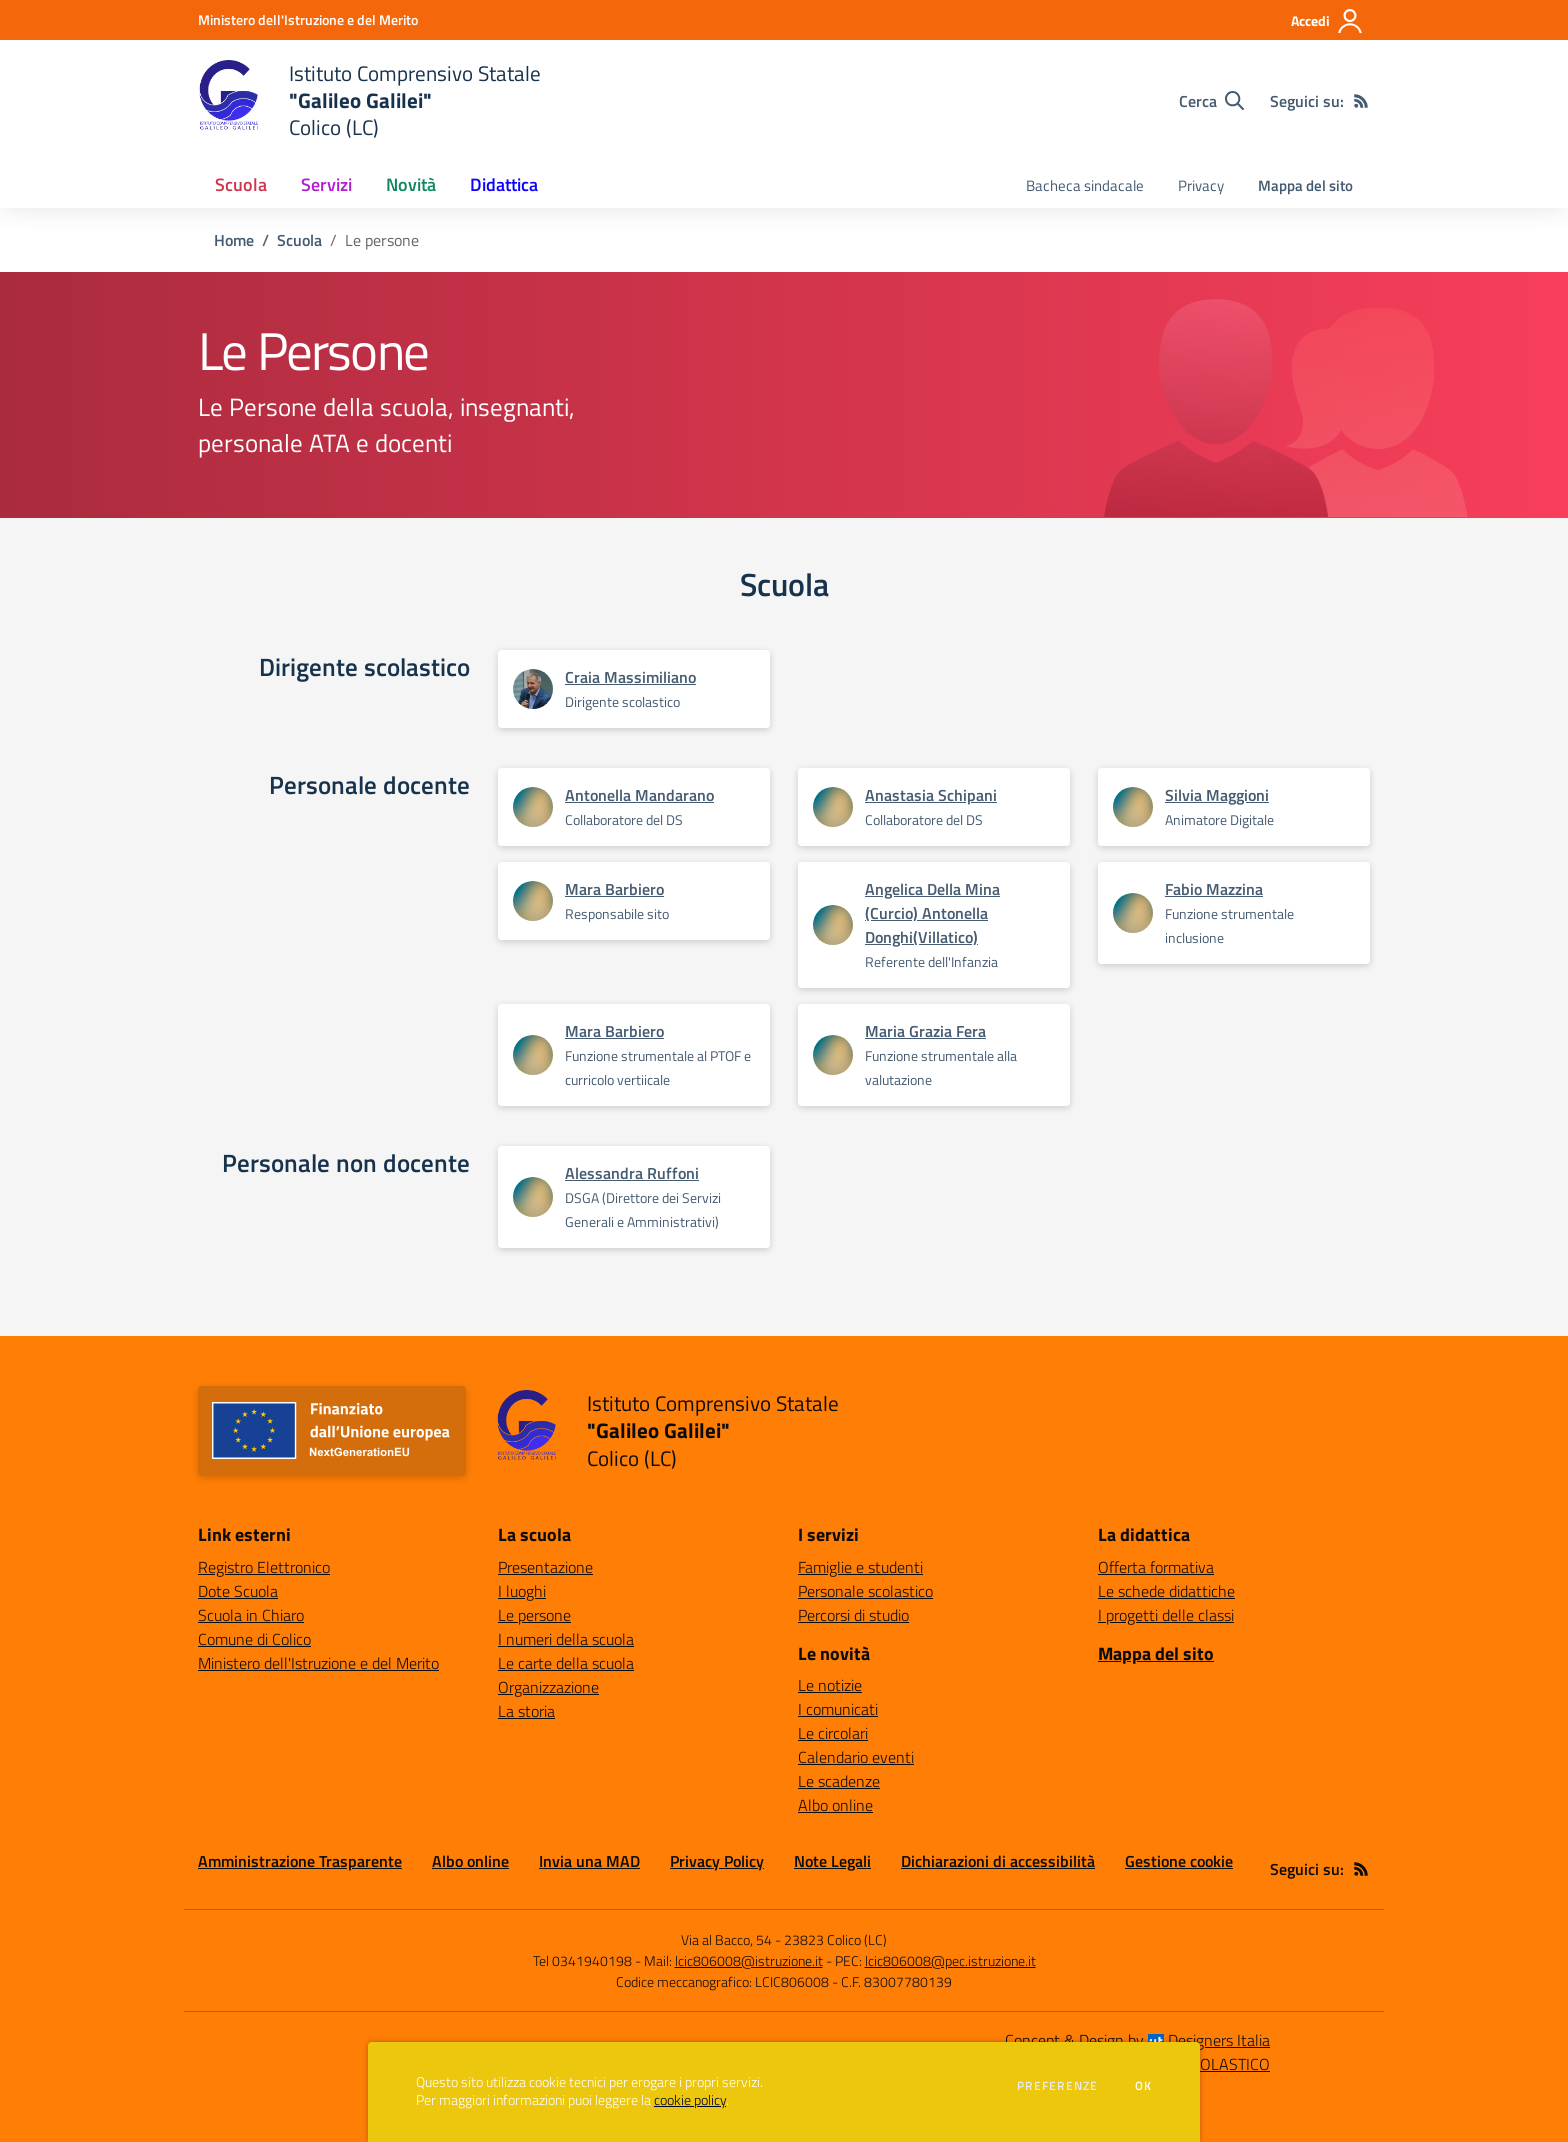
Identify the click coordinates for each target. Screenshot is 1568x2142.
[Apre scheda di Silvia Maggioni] (1133, 807)
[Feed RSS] (1361, 101)
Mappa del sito (1305, 185)
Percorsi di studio (853, 1615)
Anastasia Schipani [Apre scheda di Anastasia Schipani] (931, 795)
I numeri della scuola (566, 1639)
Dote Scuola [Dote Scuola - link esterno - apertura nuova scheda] (238, 1591)
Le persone (534, 1615)
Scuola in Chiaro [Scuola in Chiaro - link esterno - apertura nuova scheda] (251, 1615)
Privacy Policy (717, 1861)
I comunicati (838, 1709)
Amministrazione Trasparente (300, 1861)
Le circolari (833, 1733)
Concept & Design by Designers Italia (1137, 2040)
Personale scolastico (865, 1591)
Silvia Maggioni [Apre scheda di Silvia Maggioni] (1217, 795)
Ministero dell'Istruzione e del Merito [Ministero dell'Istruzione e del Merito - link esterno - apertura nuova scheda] (318, 1663)
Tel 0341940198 (582, 1960)
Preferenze (1057, 2086)
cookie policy (690, 2100)
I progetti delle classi (1166, 1615)
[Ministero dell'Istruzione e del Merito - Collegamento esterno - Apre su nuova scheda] (308, 19)
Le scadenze (839, 1781)
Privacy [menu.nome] (1201, 185)
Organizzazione (548, 1687)
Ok (1144, 2086)
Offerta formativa (1156, 1567)
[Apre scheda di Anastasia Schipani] (833, 807)
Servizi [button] (326, 184)
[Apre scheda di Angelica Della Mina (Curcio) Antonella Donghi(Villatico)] (833, 925)
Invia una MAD (589, 1861)
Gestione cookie (1179, 1861)
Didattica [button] (504, 184)
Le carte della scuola (566, 1663)
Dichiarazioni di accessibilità (998, 1861)
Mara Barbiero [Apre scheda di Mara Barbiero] (614, 889)
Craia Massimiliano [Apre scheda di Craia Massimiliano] (630, 677)
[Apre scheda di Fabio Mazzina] (1133, 913)
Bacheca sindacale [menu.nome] (1085, 185)
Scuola (299, 240)
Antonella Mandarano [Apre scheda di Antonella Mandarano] (639, 795)
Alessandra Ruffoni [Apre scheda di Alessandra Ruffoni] (632, 1173)
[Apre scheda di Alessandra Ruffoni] (533, 1197)
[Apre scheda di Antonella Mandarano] (533, 807)
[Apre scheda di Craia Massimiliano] (533, 695)
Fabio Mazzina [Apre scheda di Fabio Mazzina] (1214, 889)
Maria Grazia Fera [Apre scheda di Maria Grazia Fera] (925, 1031)
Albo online (835, 1805)
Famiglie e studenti (860, 1567)
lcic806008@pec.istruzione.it (950, 1960)
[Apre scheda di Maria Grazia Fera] (833, 1055)
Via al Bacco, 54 (726, 1939)
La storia (526, 1711)
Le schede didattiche (1166, 1591)
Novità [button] (411, 184)
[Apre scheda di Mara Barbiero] (533, 901)
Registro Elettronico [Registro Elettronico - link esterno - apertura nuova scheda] (264, 1567)
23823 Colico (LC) (835, 1939)
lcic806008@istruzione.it (749, 1960)
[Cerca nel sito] (1211, 101)
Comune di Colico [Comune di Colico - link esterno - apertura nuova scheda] (254, 1639)
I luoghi (522, 1591)
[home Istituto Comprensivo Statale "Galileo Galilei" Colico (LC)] (369, 100)
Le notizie (830, 1685)
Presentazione (545, 1567)
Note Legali (832, 1861)
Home (234, 240)
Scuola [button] (241, 184)
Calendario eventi (856, 1757)
